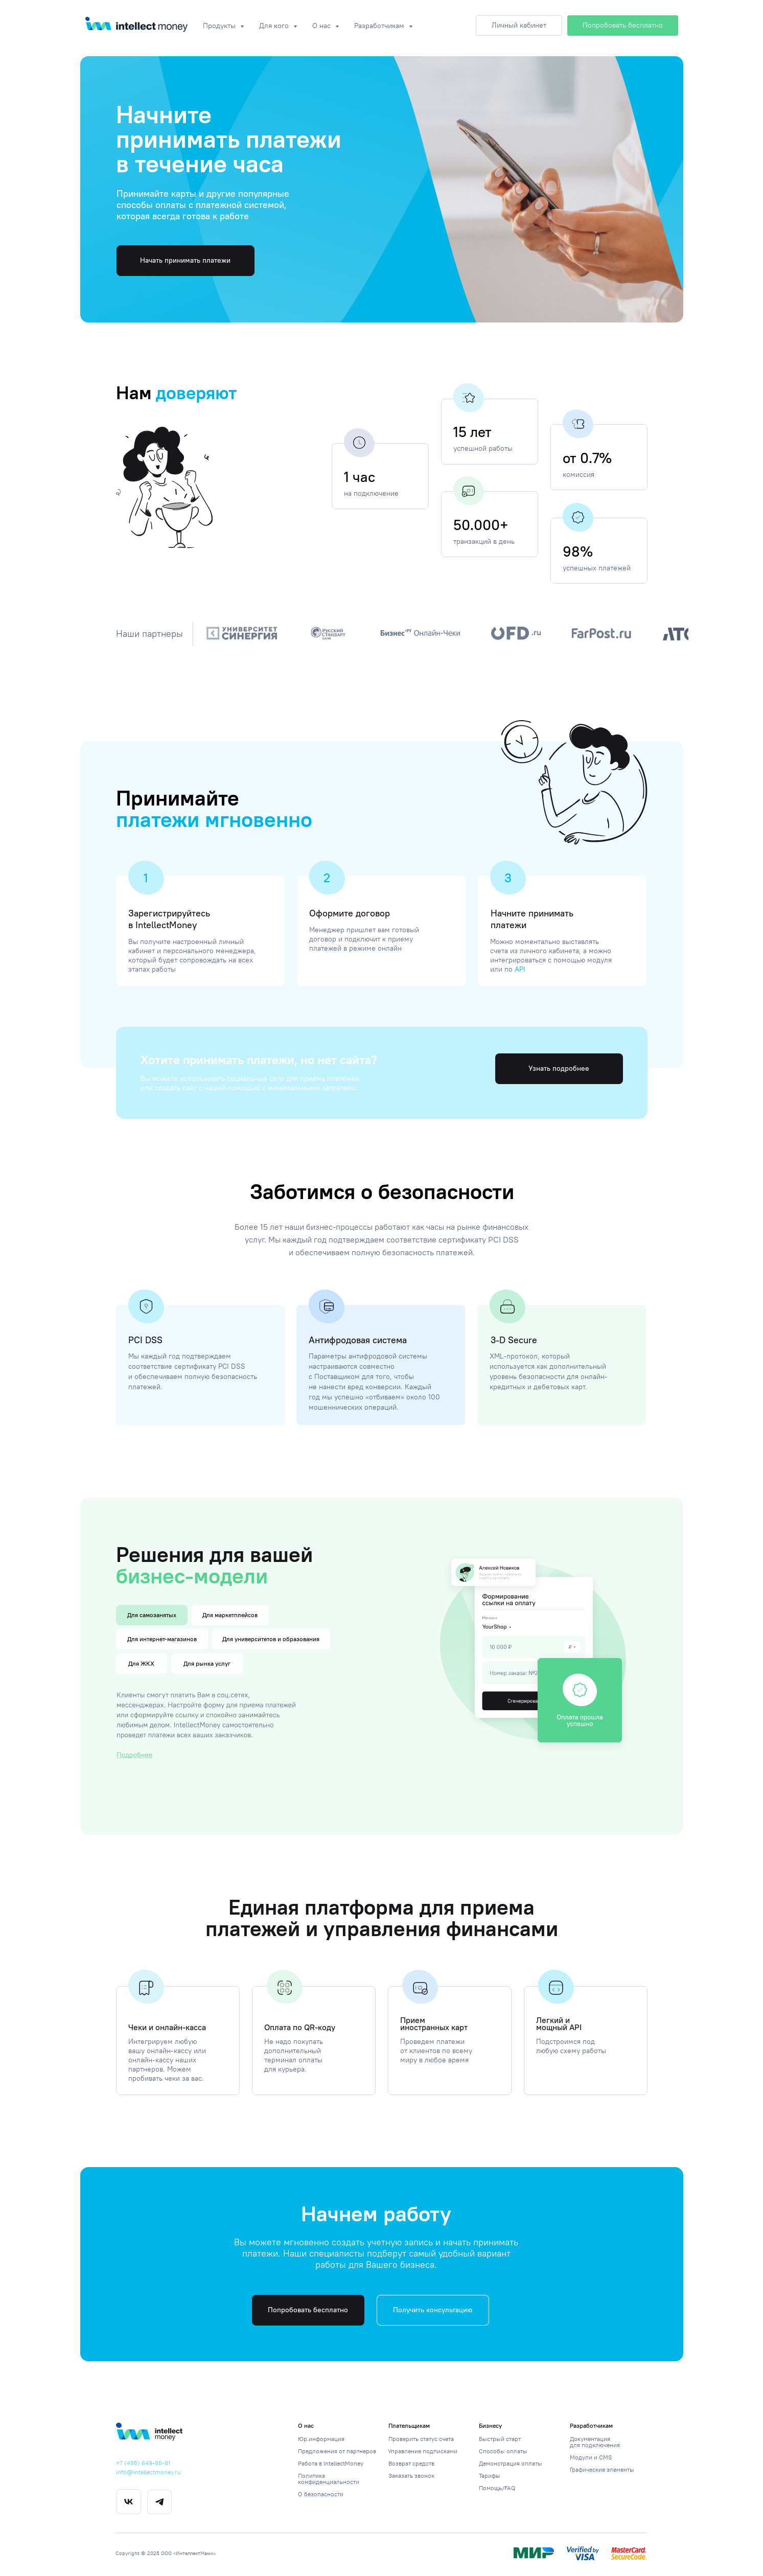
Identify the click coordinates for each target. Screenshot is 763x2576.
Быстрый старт (500, 2439)
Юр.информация (321, 2439)
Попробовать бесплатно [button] (308, 2309)
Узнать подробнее (558, 1068)
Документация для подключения (595, 2442)
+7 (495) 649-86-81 (143, 2463)
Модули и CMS (591, 2457)
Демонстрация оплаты (510, 2463)
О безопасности (320, 2494)
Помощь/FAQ (497, 2488)
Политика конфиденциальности (328, 2479)
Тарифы (489, 2475)
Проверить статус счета (421, 2439)
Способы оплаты (503, 2451)
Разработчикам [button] (380, 25)
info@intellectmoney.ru (148, 2472)
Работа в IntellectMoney (330, 2463)
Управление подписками (422, 2451)
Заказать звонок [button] (411, 2475)
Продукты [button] (220, 25)
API (520, 969)
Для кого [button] (275, 25)
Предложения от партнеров (337, 2451)
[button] (622, 25)
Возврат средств (411, 2463)
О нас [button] (322, 25)
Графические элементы (602, 2469)
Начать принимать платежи (185, 260)
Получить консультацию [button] (432, 2309)
